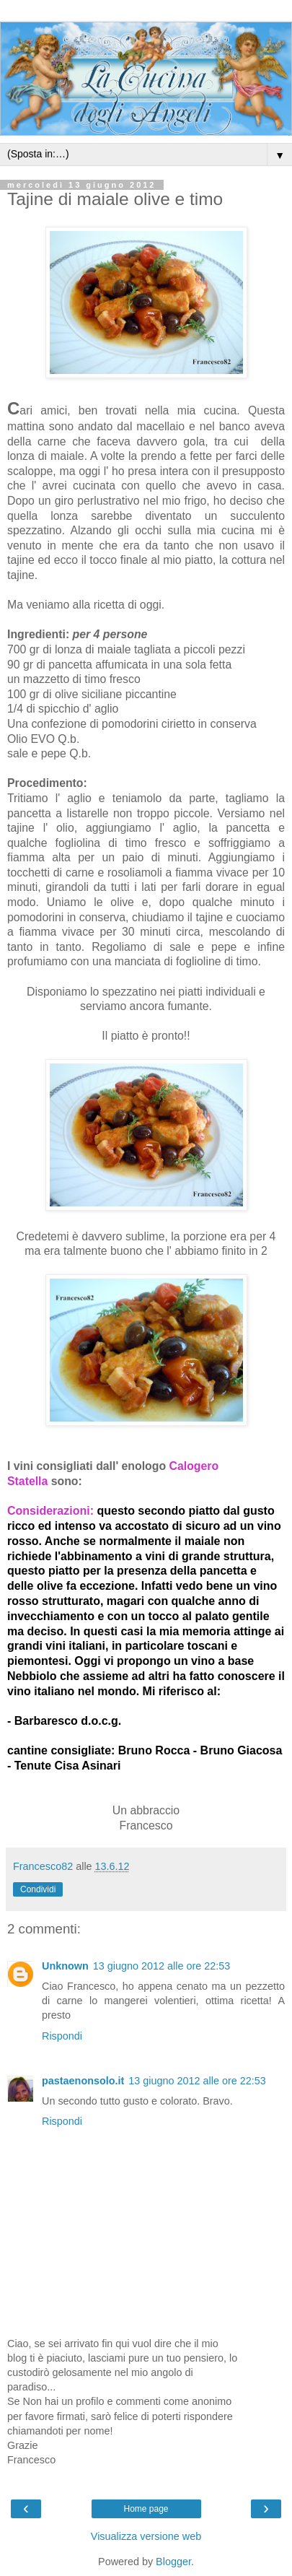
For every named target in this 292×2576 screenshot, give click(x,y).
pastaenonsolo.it (83, 2081)
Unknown (65, 1966)
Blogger (173, 2561)
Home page (145, 2509)
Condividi (38, 1889)
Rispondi (62, 2036)
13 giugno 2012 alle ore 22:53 (161, 1966)
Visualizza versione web (146, 2536)
